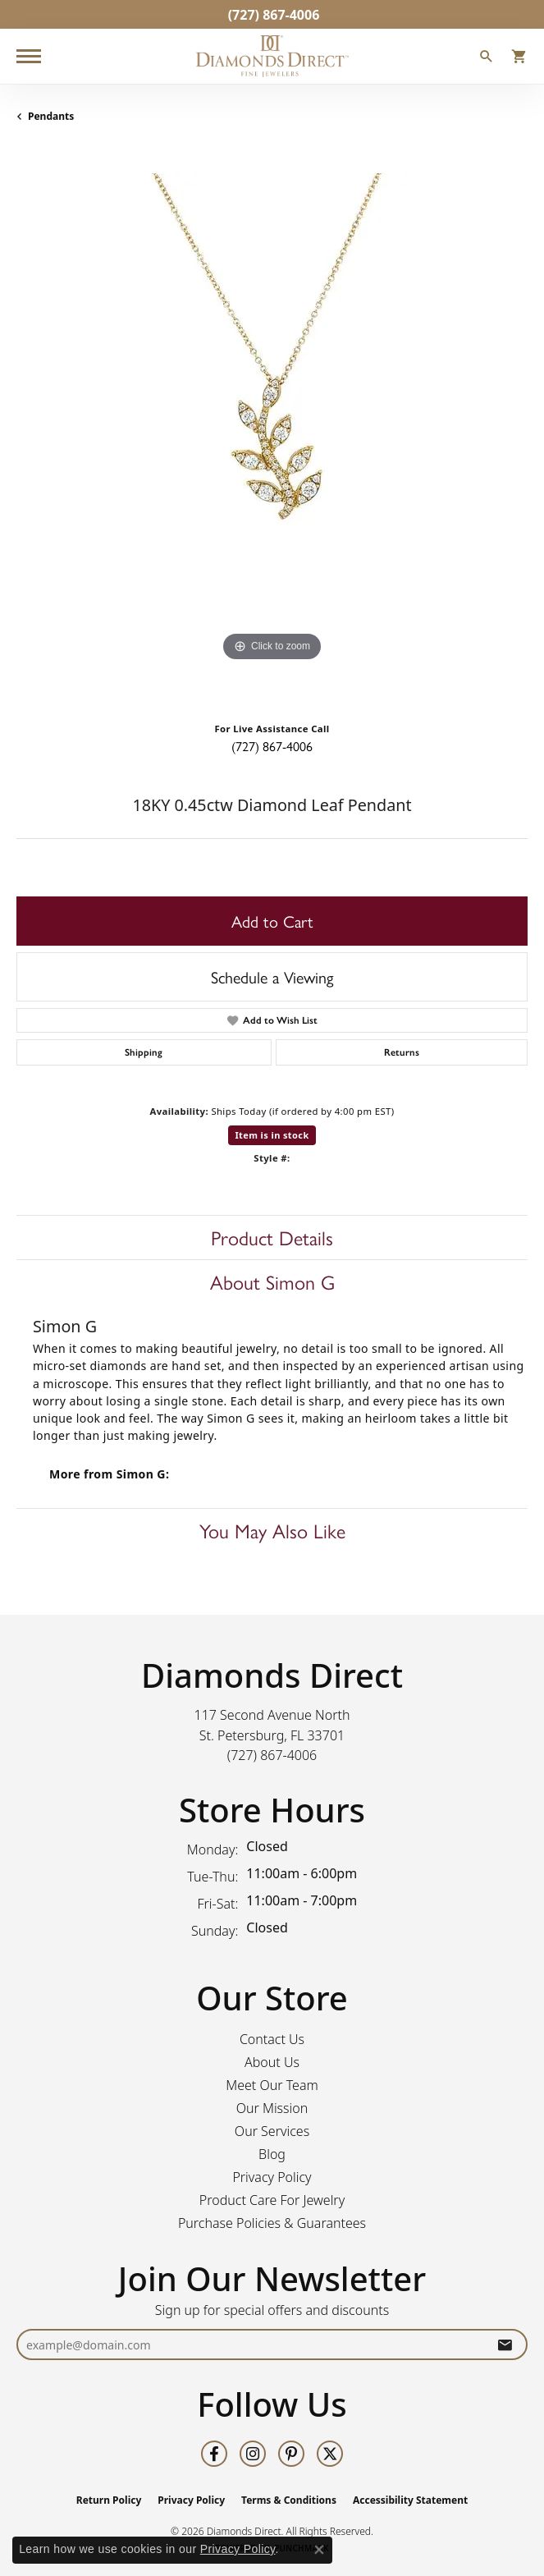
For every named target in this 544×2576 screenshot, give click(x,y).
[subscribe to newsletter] (504, 2345)
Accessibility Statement (410, 2500)
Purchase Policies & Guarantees (272, 2223)
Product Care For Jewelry (272, 2200)
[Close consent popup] (319, 2550)
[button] (486, 58)
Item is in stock (272, 1135)
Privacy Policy (271, 2177)
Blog (272, 2154)
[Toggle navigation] (28, 56)
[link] (272, 14)
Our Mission (272, 2108)
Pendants (51, 116)
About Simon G (272, 1281)
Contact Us (272, 2039)
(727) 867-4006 (272, 745)
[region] (272, 429)
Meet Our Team (272, 2085)
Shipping (143, 1052)
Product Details (272, 1237)
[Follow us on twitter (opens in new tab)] (330, 2454)
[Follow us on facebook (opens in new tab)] (214, 2454)
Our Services (272, 2131)
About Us (272, 2062)
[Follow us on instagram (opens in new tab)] (253, 2454)
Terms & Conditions (288, 2500)
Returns (401, 1052)
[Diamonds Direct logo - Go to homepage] (272, 56)
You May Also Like (272, 1530)
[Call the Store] (272, 1755)
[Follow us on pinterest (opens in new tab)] (291, 2454)
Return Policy (109, 2500)
